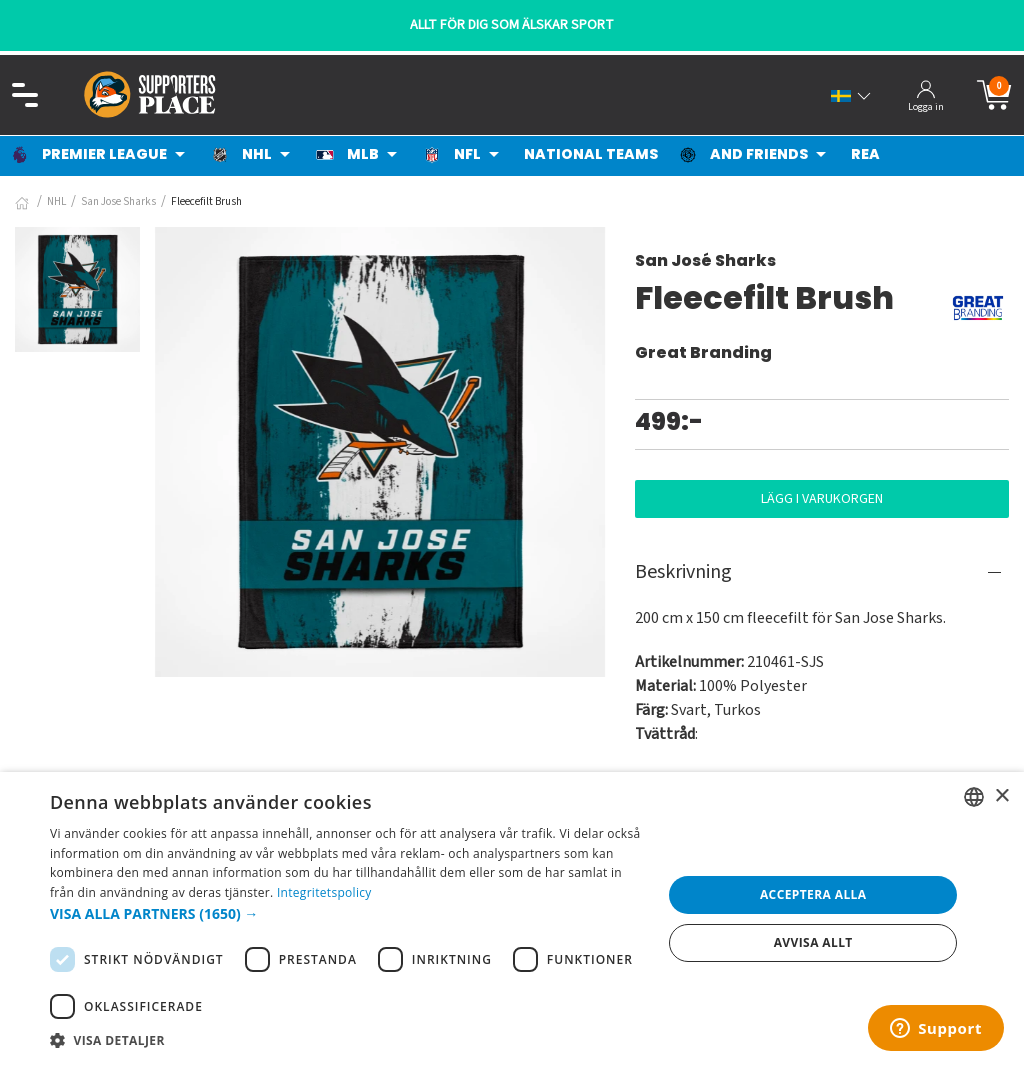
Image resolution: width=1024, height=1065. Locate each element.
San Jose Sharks (118, 201)
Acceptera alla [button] (813, 894)
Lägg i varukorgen (822, 499)
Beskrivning (683, 572)
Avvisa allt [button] (813, 942)
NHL (56, 201)
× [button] (1001, 796)
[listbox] (974, 797)
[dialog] (512, 918)
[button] (347, 913)
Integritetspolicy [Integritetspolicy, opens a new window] (324, 892)
